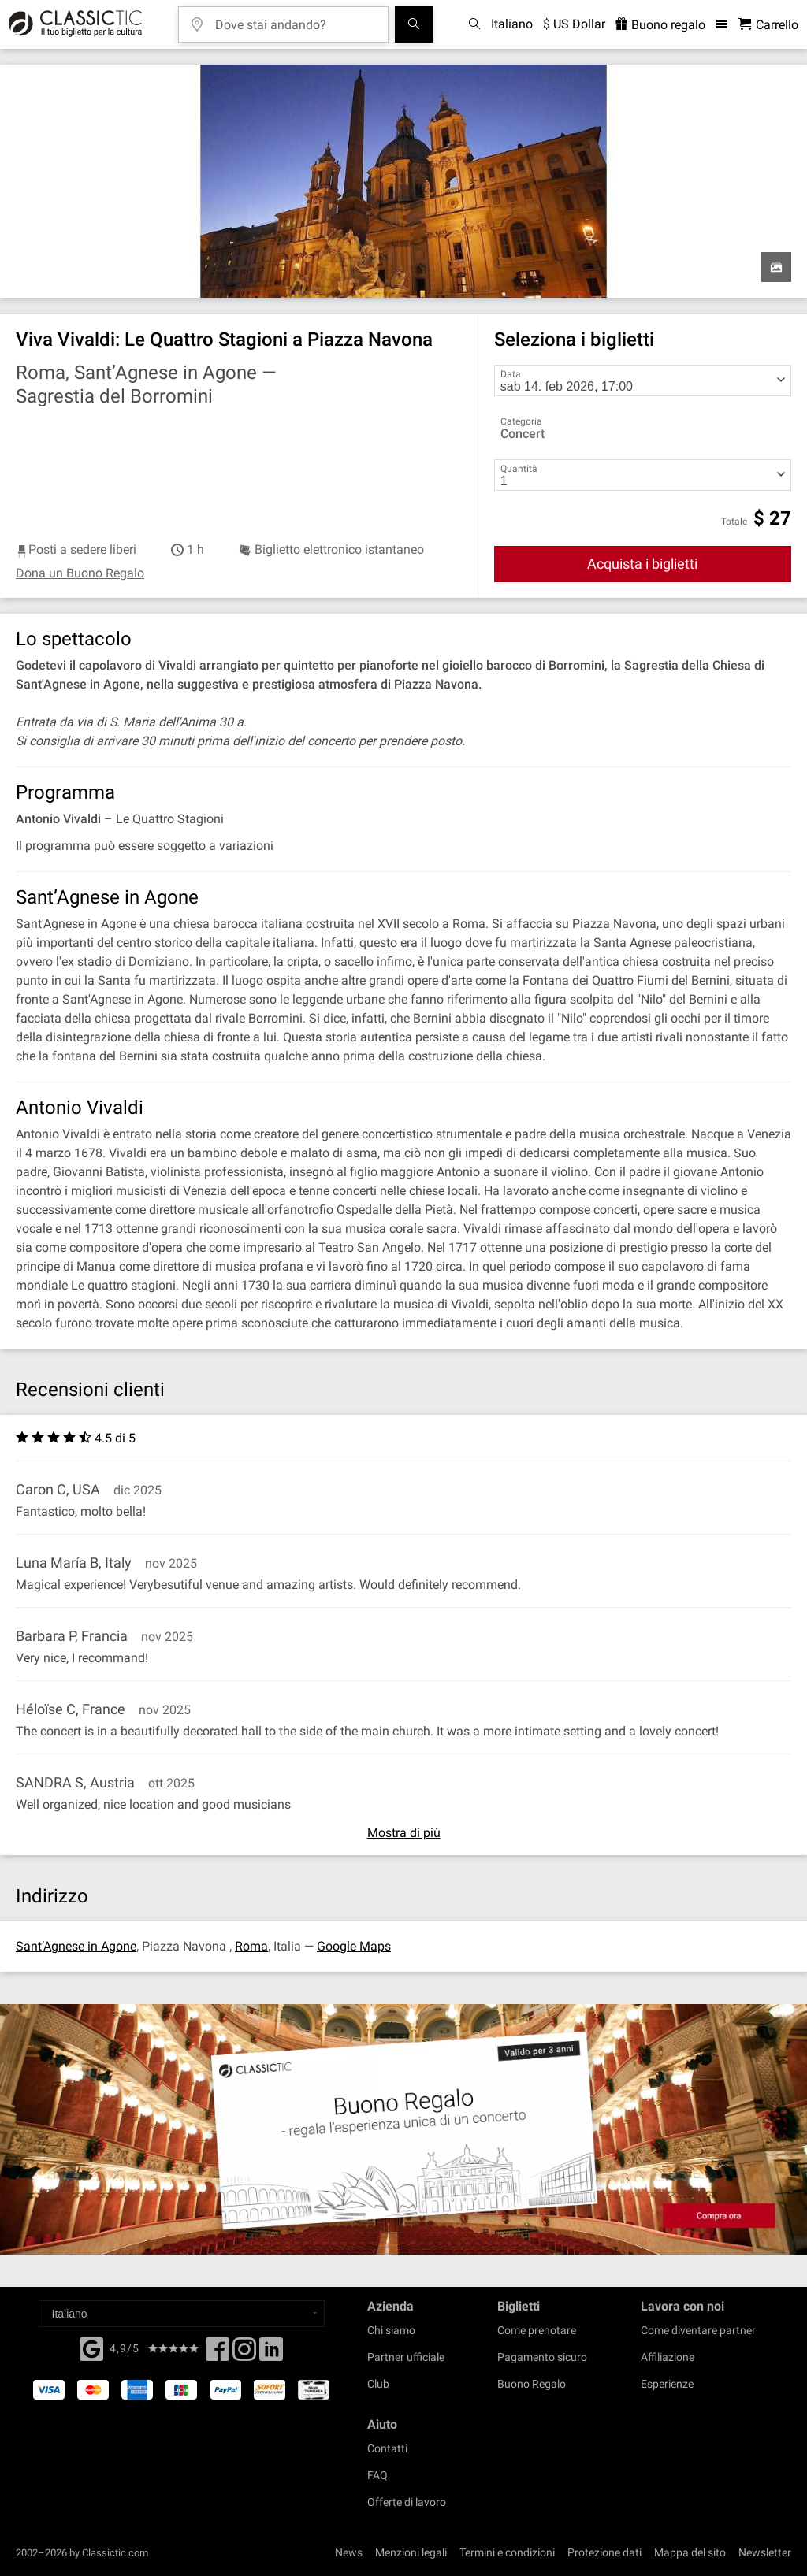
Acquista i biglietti (642, 563)
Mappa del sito (690, 2552)
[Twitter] (244, 2354)
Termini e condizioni (507, 2552)
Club (378, 2383)
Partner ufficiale (405, 2357)
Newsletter (764, 2552)
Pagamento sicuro (542, 2357)
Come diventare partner (698, 2330)
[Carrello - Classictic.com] (768, 24)
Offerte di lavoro (406, 2502)
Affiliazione (667, 2357)
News (349, 2552)
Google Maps (354, 1946)
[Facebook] (91, 2347)
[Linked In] (271, 2354)
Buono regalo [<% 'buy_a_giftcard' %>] (660, 24)
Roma (251, 1946)
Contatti (387, 2448)
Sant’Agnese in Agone (76, 1946)
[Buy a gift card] (403, 2129)
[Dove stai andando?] (294, 19)
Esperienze (667, 2383)
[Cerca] (414, 24)
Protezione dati (604, 2552)
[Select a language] (182, 2313)
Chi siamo (391, 2330)
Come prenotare (536, 2330)
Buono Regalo (531, 2383)
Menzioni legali (411, 2552)
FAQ (377, 2475)
